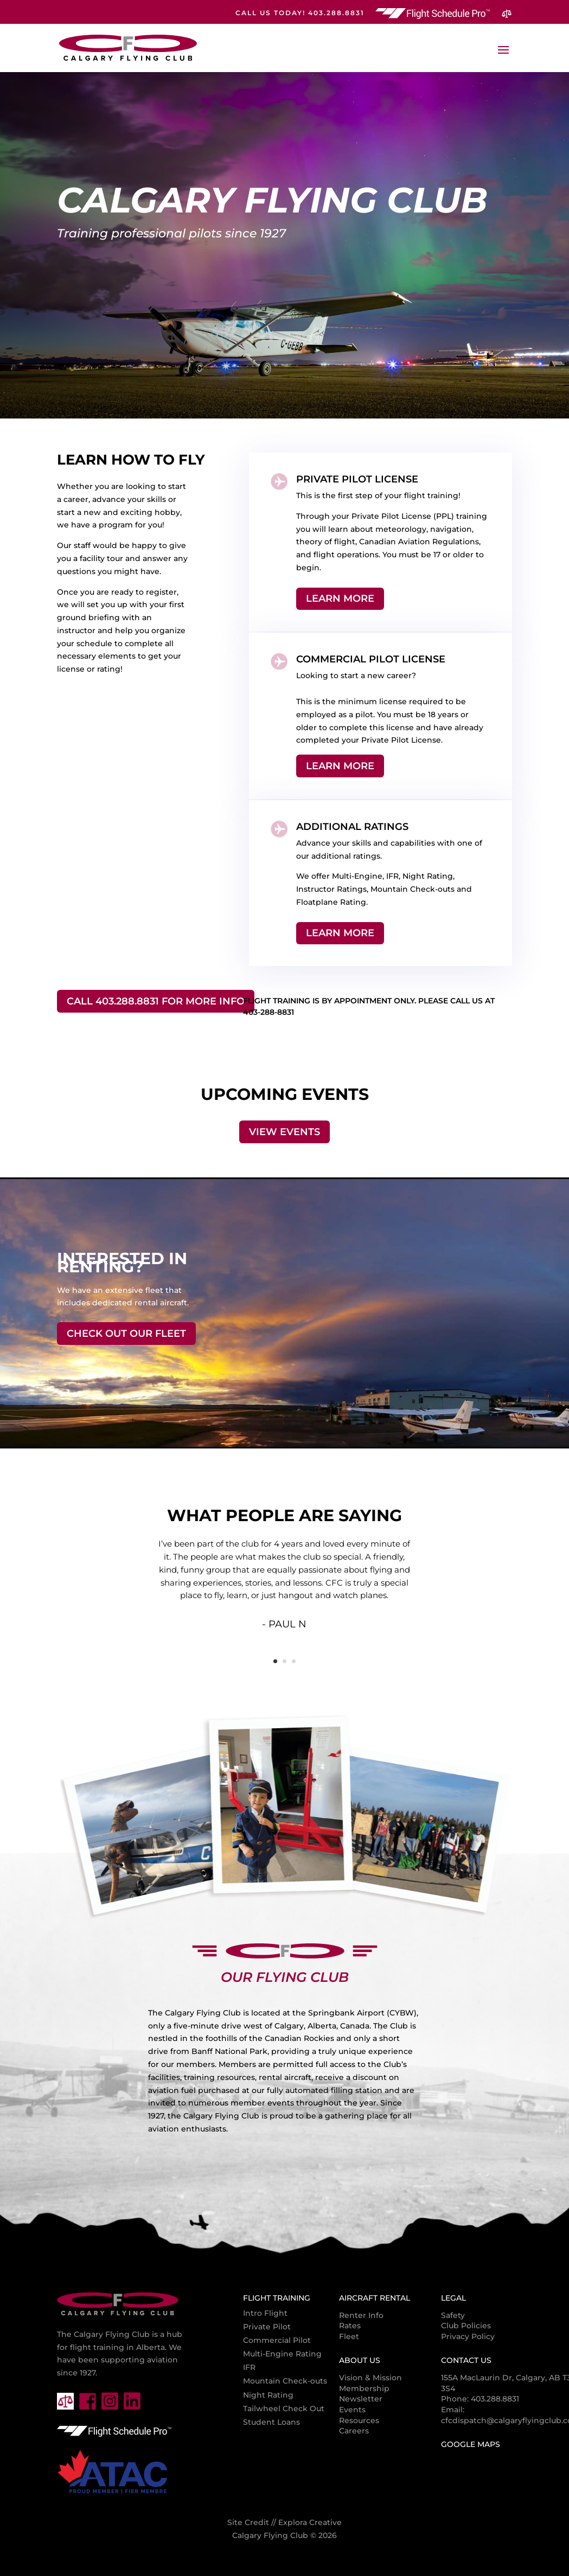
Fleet (349, 2336)
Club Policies (466, 2325)
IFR (249, 2367)
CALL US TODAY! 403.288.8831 (300, 13)
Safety (453, 2315)
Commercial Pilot (277, 2340)
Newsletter (360, 2399)
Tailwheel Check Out (283, 2408)
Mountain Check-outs (285, 2381)
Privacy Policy (468, 2336)
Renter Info (361, 2315)
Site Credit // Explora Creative (284, 2522)
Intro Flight (265, 2313)
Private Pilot (267, 2327)
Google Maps (470, 2444)
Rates (350, 2325)
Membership (364, 2388)
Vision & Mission (370, 2377)
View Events (284, 1132)
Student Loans (271, 2422)
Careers (354, 2431)
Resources (359, 2420)
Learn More (340, 598)
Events (352, 2409)
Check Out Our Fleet (126, 1333)
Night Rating (268, 2395)
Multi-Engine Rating (282, 2354)
